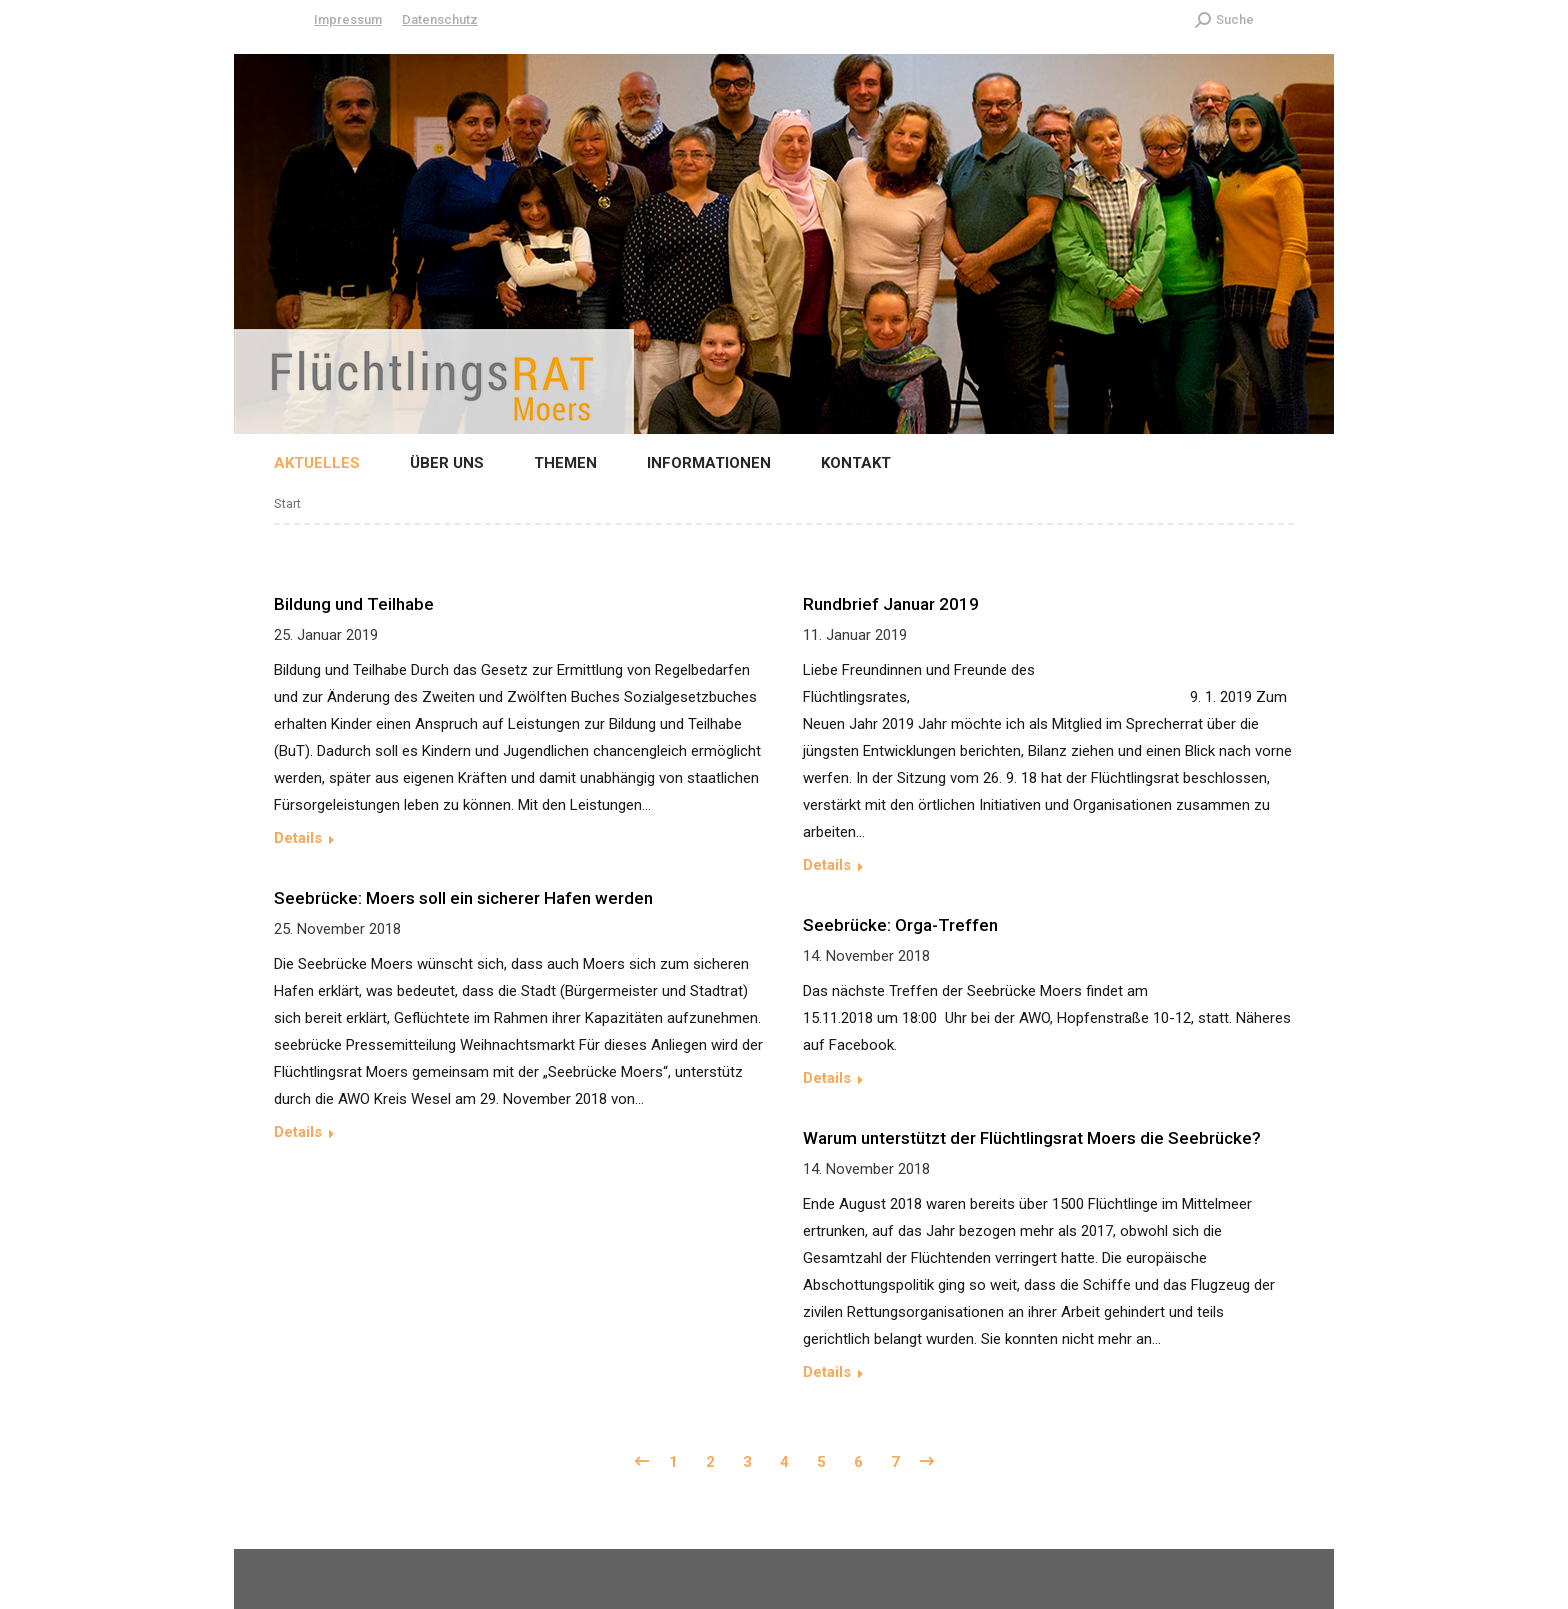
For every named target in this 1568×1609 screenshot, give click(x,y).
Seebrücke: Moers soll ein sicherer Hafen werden (463, 898)
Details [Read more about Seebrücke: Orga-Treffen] (827, 1078)
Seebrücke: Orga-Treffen (900, 925)
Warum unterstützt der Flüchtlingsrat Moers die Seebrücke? (1032, 1138)
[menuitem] (302, 463)
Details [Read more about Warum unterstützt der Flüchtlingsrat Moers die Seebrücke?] (827, 1372)
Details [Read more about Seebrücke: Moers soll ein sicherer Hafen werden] (298, 1132)
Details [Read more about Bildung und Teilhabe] (298, 838)
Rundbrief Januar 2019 (891, 604)
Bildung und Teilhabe (354, 604)
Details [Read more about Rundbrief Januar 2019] (827, 865)
